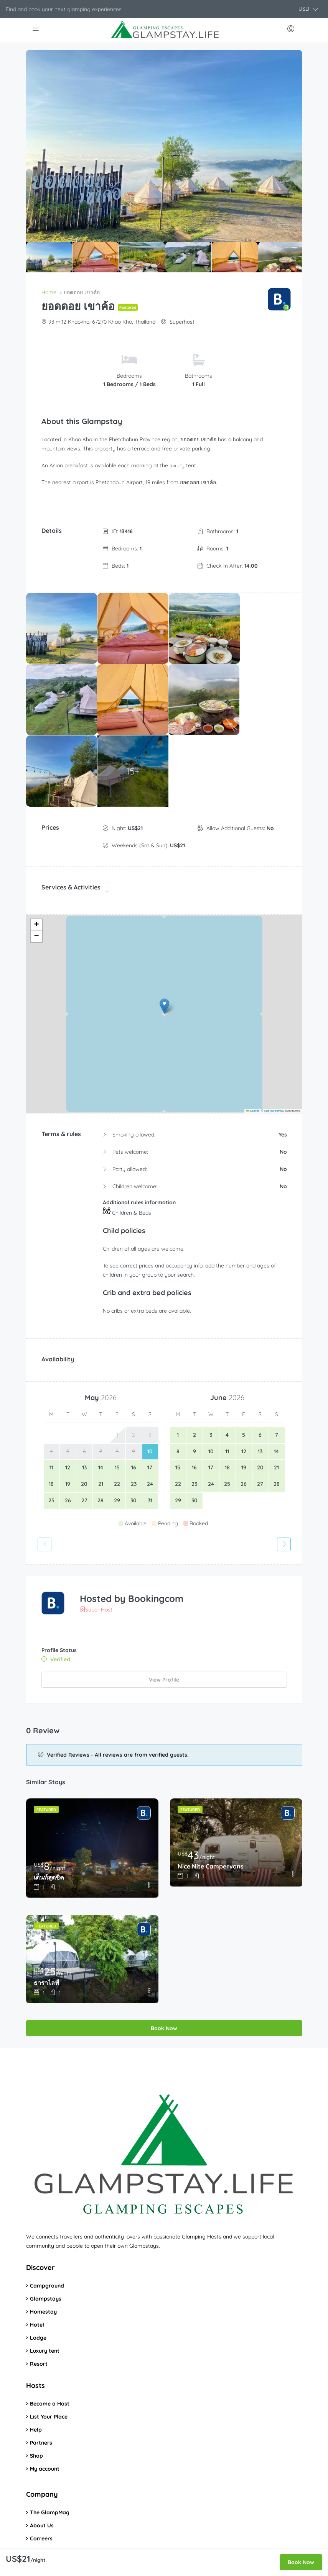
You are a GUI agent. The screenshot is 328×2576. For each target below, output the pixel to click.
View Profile (164, 1603)
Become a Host (49, 2327)
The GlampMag (49, 2436)
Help (36, 2353)
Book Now (164, 1952)
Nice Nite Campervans (211, 1790)
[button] (308, 9)
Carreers (41, 2462)
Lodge (38, 2261)
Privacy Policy (47, 2501)
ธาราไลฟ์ (46, 1907)
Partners (41, 2366)
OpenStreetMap (274, 1035)
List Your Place (49, 2340)
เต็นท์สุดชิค (49, 1801)
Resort (39, 2287)
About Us (42, 2449)
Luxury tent (44, 2274)
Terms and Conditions (58, 2488)
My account (44, 2392)
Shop (36, 2379)
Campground (47, 2209)
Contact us (44, 2475)
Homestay (43, 2235)
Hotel (37, 2248)
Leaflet (252, 1035)
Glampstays (45, 2222)
